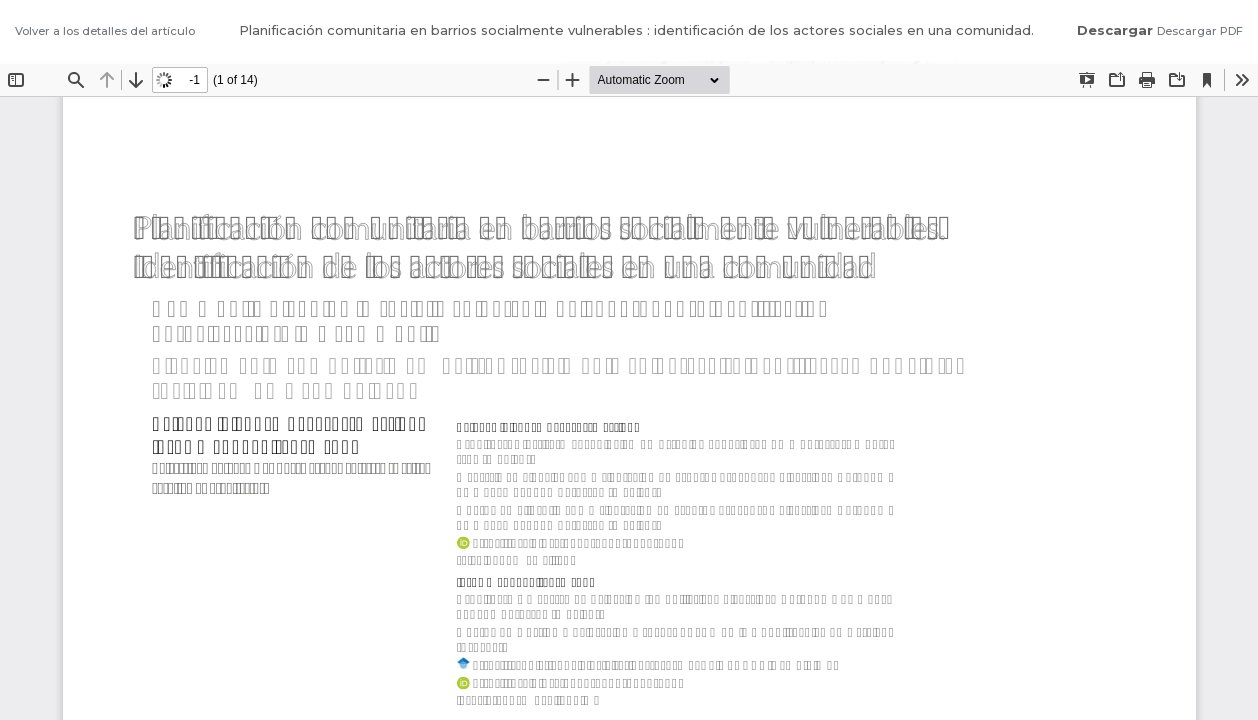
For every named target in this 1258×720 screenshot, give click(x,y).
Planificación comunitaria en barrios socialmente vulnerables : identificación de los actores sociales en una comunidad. (636, 30)
